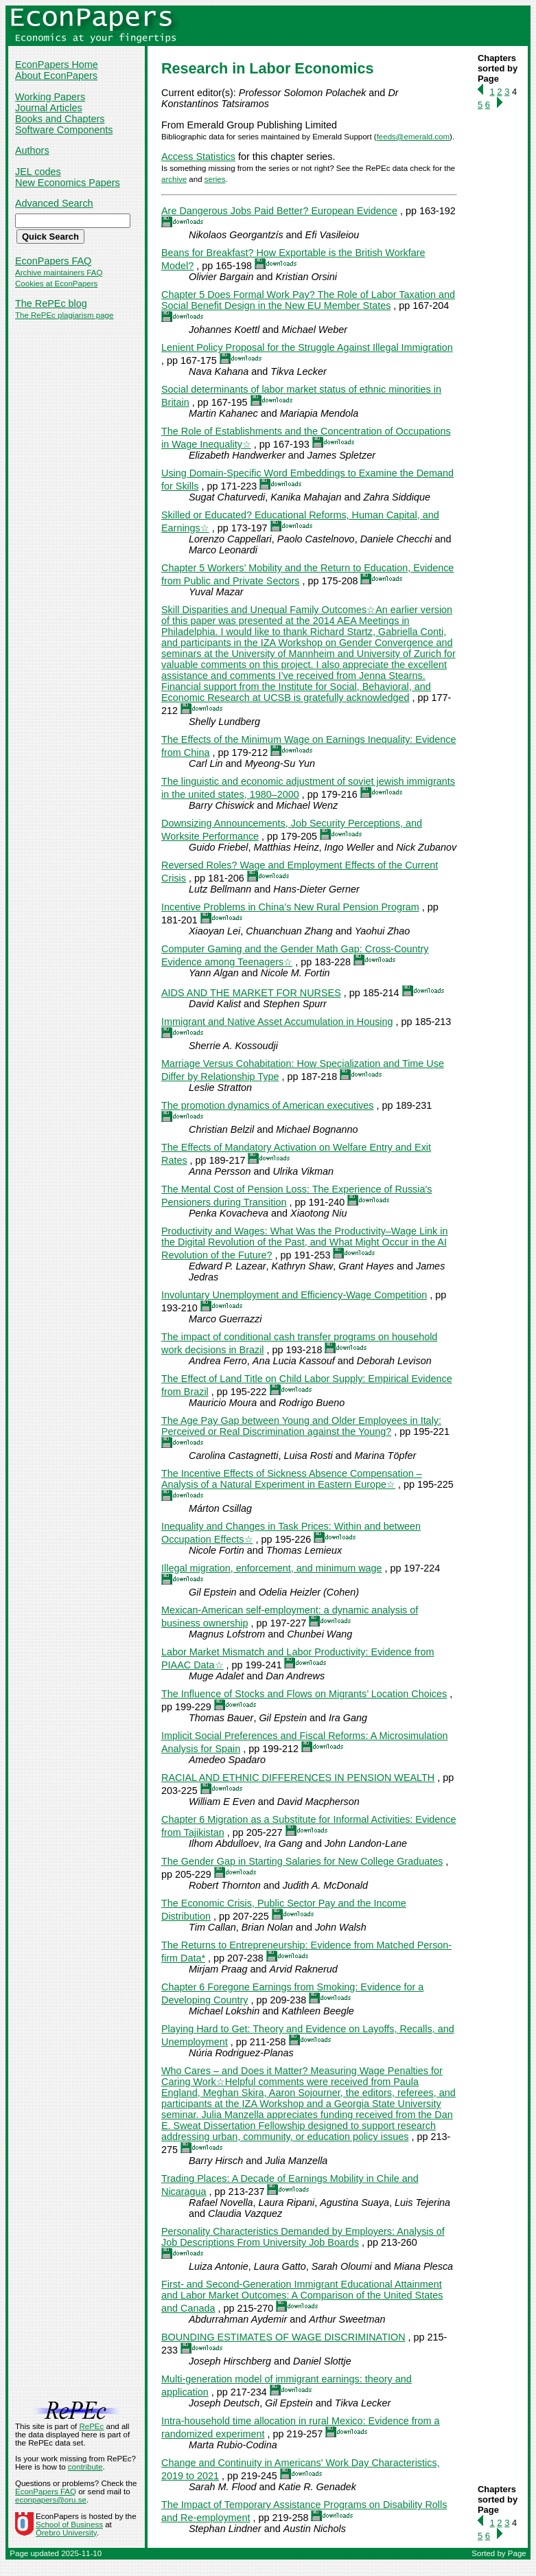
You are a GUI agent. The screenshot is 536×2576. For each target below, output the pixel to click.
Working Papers (50, 96)
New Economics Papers (67, 182)
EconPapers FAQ (53, 260)
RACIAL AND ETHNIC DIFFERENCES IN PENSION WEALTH (297, 1777)
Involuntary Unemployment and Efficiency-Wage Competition (294, 1294)
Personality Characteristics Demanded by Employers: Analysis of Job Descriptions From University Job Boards (303, 2237)
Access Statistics (198, 156)
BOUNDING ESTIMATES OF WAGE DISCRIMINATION (283, 2337)
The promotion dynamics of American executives (267, 1105)
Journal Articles (48, 107)
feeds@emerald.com (413, 137)
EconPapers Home (56, 64)
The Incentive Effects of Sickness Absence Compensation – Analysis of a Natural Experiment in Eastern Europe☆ (291, 1479)
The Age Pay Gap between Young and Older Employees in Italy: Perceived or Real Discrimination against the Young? (301, 1426)
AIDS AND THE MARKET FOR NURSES (251, 992)
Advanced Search (54, 203)
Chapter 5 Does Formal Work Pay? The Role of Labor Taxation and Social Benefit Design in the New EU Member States (308, 300)
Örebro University (66, 2533)
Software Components (64, 129)
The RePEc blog (51, 303)
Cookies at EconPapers (56, 283)
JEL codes (38, 171)
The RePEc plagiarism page (64, 315)
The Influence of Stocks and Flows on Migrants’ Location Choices (304, 1693)
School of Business (69, 2524)
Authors (32, 150)
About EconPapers (56, 75)
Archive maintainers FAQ (58, 272)
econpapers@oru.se (50, 2500)
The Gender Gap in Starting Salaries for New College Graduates (302, 1861)
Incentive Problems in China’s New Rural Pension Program (290, 906)
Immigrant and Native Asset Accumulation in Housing (277, 1021)
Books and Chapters (59, 118)
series (215, 179)
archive (174, 179)
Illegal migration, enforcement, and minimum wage (271, 1568)
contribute (85, 2467)
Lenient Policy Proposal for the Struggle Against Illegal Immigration (307, 347)
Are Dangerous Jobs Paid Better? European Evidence (279, 210)
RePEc (91, 2426)
